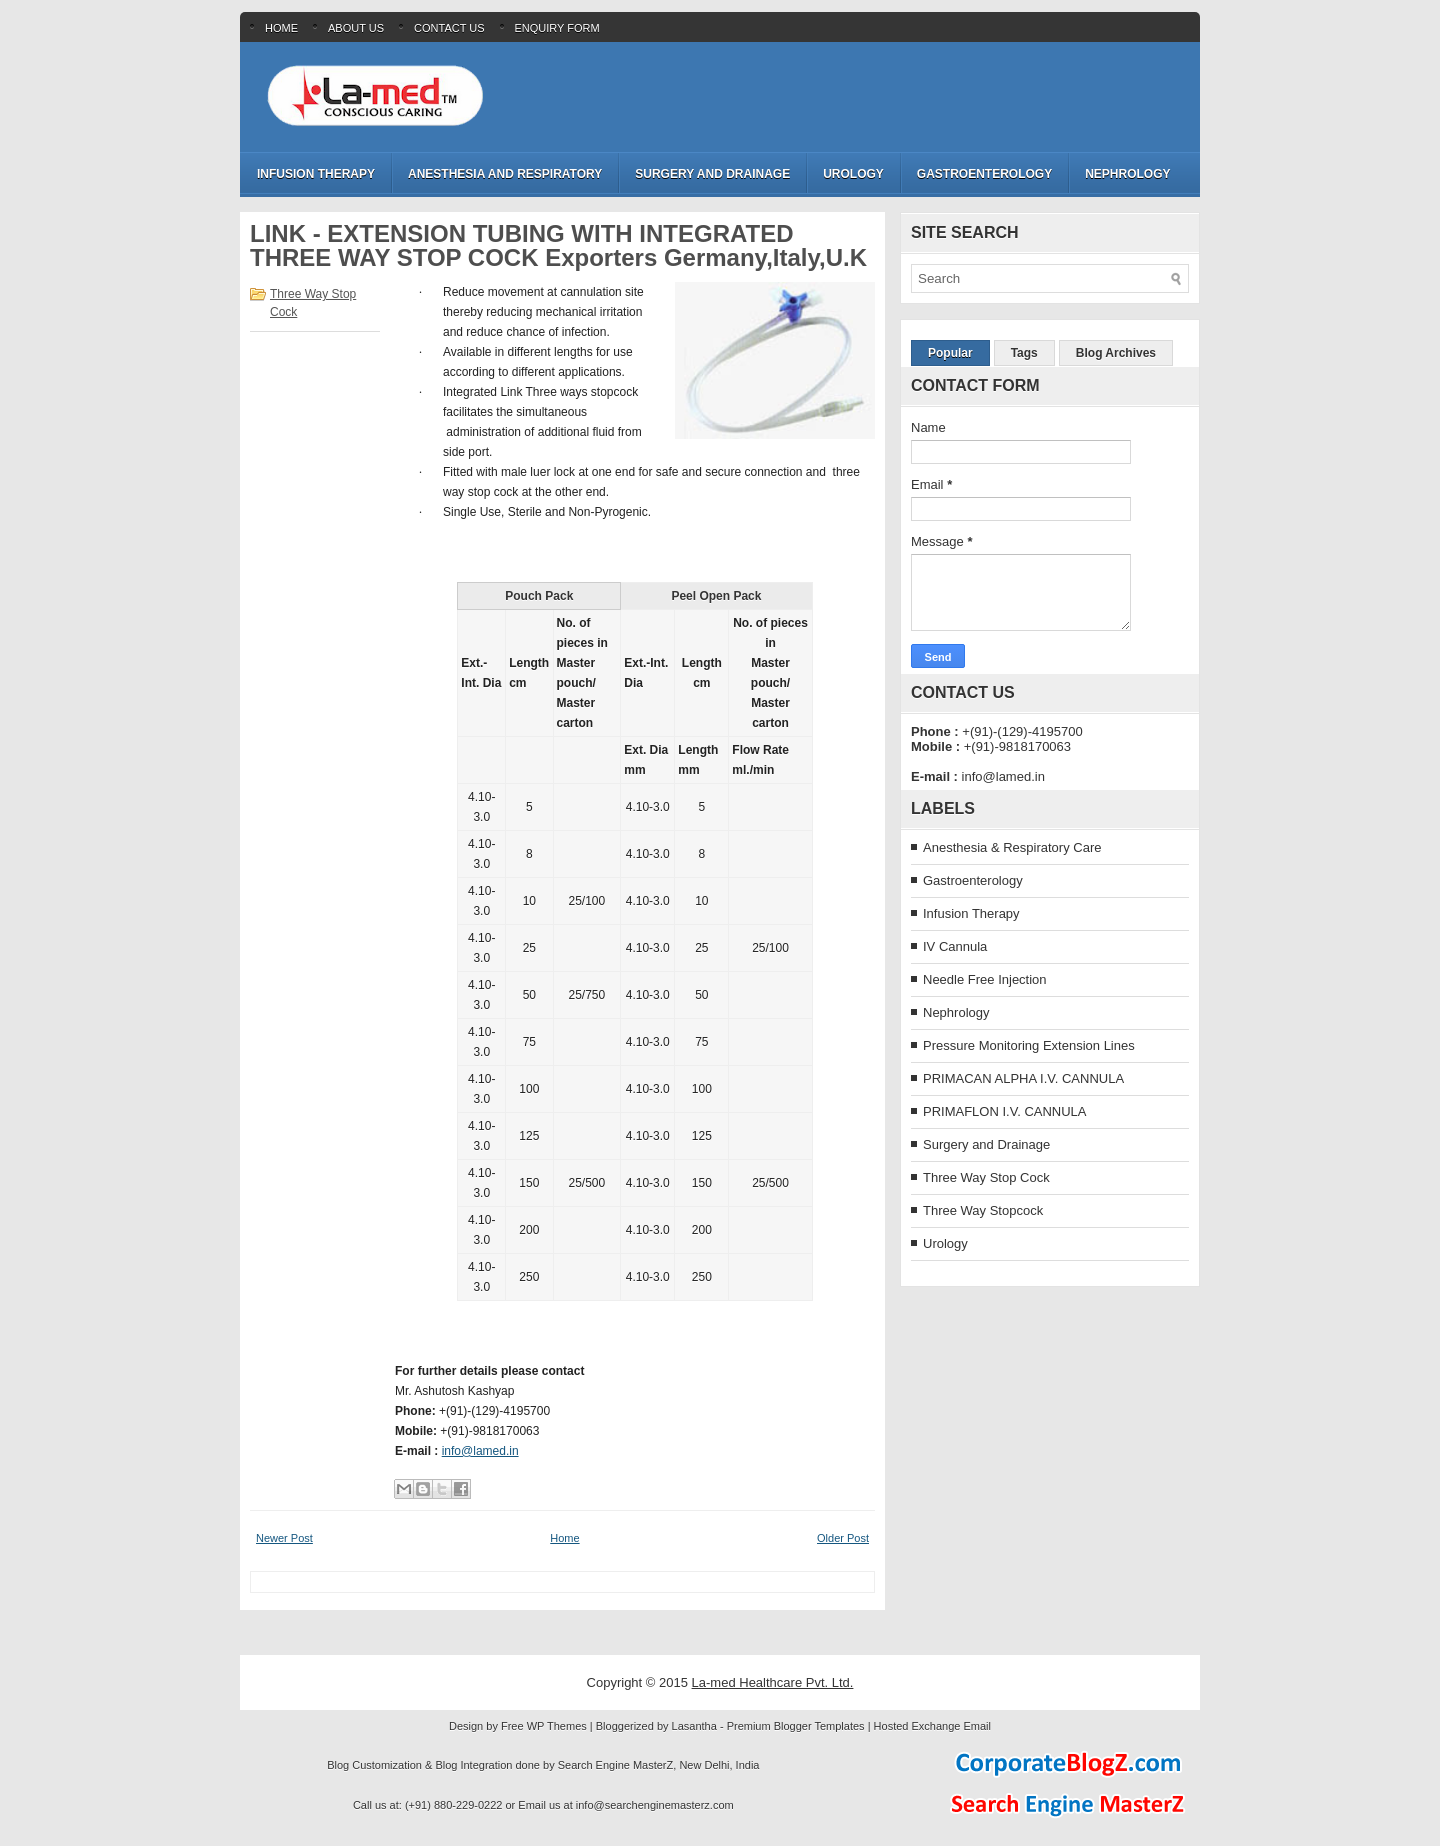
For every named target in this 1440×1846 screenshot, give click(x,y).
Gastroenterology (984, 174)
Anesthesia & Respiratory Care (1012, 847)
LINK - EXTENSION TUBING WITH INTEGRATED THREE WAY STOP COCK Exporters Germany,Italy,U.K (558, 246)
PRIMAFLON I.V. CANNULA (1005, 1111)
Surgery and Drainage (712, 174)
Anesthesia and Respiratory (505, 174)
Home (281, 28)
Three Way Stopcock (983, 1210)
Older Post (843, 1538)
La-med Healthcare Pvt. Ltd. (773, 1682)
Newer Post (284, 1538)
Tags (1024, 353)
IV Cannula (955, 946)
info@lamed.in (480, 1451)
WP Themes (557, 1726)
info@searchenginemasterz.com (655, 1805)
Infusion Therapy (316, 174)
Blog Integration (473, 1765)
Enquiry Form (557, 28)
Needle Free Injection (985, 979)
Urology (853, 174)
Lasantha (694, 1726)
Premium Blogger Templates (796, 1726)
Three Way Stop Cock (986, 1177)
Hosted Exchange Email (932, 1726)
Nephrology (1127, 174)
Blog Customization (374, 1765)
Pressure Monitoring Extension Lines (1029, 1045)
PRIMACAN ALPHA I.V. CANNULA (1023, 1078)
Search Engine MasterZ (616, 1765)
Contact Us (449, 28)
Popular (950, 353)
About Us (356, 28)
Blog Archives (1116, 353)
